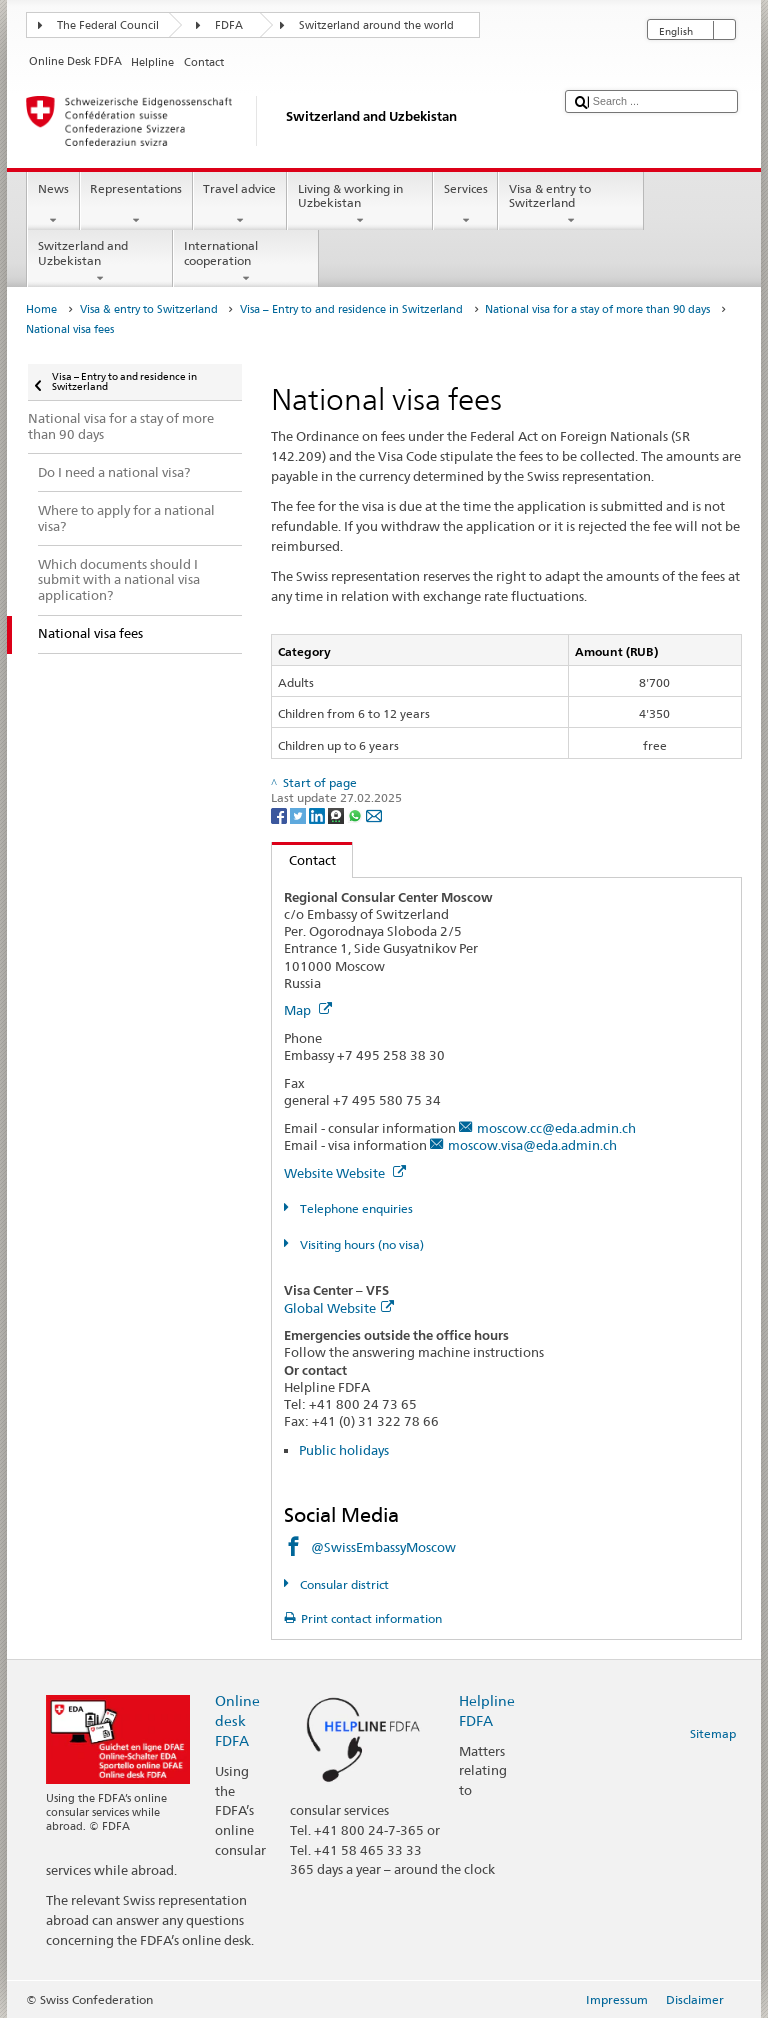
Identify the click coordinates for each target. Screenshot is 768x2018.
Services (465, 205)
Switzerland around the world (376, 25)
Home (41, 309)
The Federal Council (108, 25)
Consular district (343, 1584)
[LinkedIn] (318, 814)
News (53, 205)
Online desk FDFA (237, 1720)
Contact (304, 860)
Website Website (345, 1173)
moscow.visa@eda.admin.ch (532, 1145)
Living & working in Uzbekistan (360, 205)
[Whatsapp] (356, 814)
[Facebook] (280, 814)
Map (308, 1010)
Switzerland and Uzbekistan (100, 262)
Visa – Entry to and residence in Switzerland (351, 309)
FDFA (229, 25)
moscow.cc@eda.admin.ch (556, 1128)
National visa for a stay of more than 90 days (597, 309)
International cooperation (246, 262)
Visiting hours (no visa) (360, 1244)
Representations (136, 205)
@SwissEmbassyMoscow (383, 1547)
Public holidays (344, 1450)
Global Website (339, 1308)
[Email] (374, 814)
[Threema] (337, 814)
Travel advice (240, 205)
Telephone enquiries (355, 1208)
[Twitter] (299, 814)
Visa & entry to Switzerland (571, 205)
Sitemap (713, 1733)
